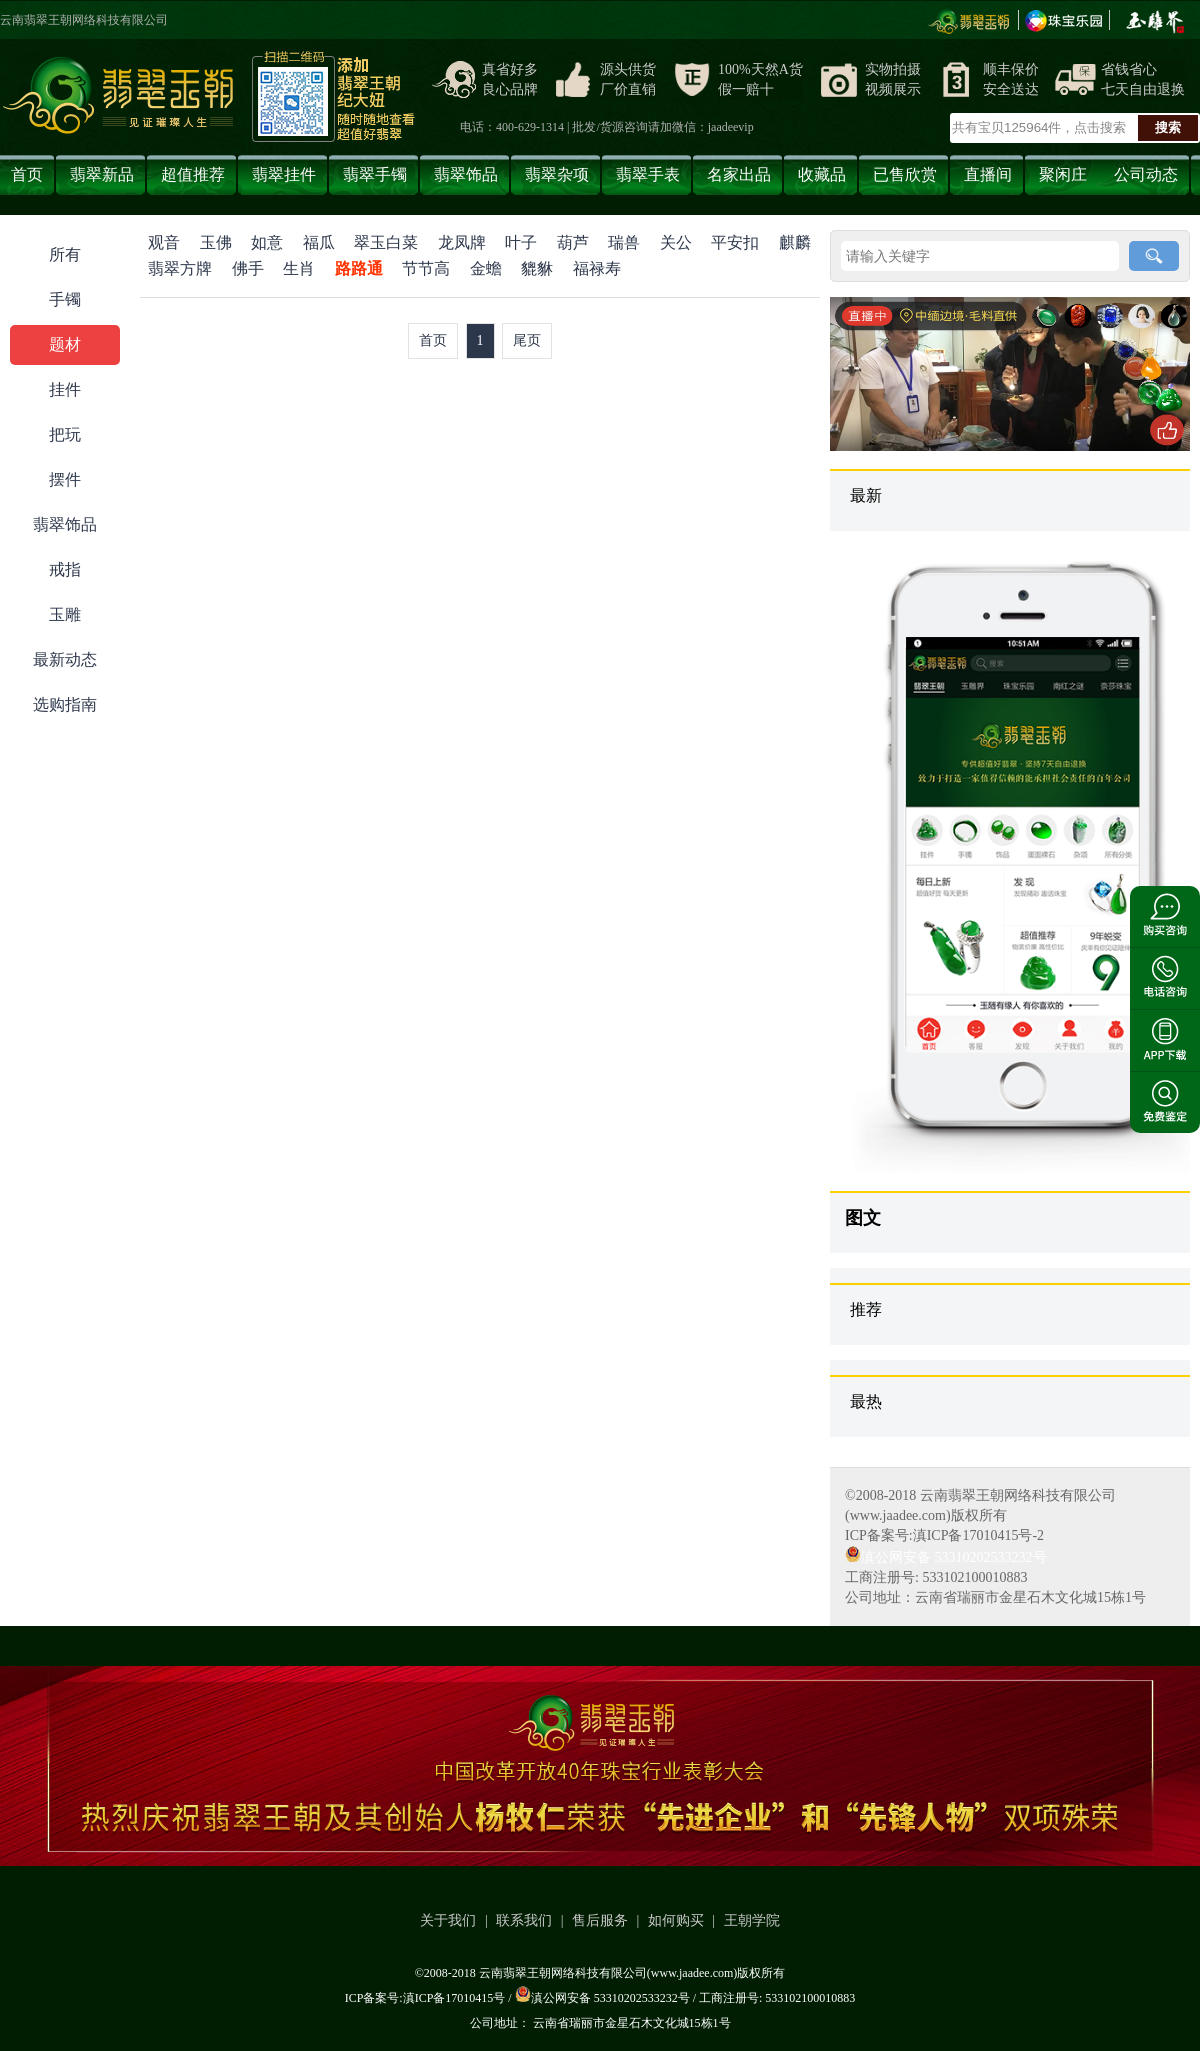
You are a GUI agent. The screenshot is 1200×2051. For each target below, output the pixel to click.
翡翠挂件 (284, 174)
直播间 (988, 174)
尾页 (527, 340)
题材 (65, 344)
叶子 (521, 242)
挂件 (65, 389)
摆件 (65, 479)
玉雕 (65, 614)
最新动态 (65, 659)
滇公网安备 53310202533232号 (946, 1557)
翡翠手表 (648, 174)
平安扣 (735, 242)
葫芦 (573, 242)
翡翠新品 (102, 174)
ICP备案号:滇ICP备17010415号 (425, 1998)
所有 (65, 254)
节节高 (426, 268)
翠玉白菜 (386, 242)
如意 (267, 242)
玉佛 (216, 242)
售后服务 (600, 1920)
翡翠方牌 (180, 268)
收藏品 (822, 174)
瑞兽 (624, 242)
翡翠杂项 (557, 174)
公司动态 (1146, 174)
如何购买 (676, 1920)
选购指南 (65, 704)
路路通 (359, 268)
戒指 (65, 569)
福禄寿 (597, 268)
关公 (676, 242)
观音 (164, 242)
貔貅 (537, 268)
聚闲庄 (1063, 174)
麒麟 (795, 242)
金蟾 (486, 268)
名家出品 (739, 174)
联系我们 (524, 1920)
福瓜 (319, 242)
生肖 (299, 268)
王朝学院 (752, 1920)
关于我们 (448, 1920)
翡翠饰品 (466, 174)
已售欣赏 (905, 174)
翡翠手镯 (375, 174)
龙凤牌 (462, 242)
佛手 (248, 268)
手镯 (65, 299)
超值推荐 (193, 174)
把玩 (65, 434)
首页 (27, 174)
